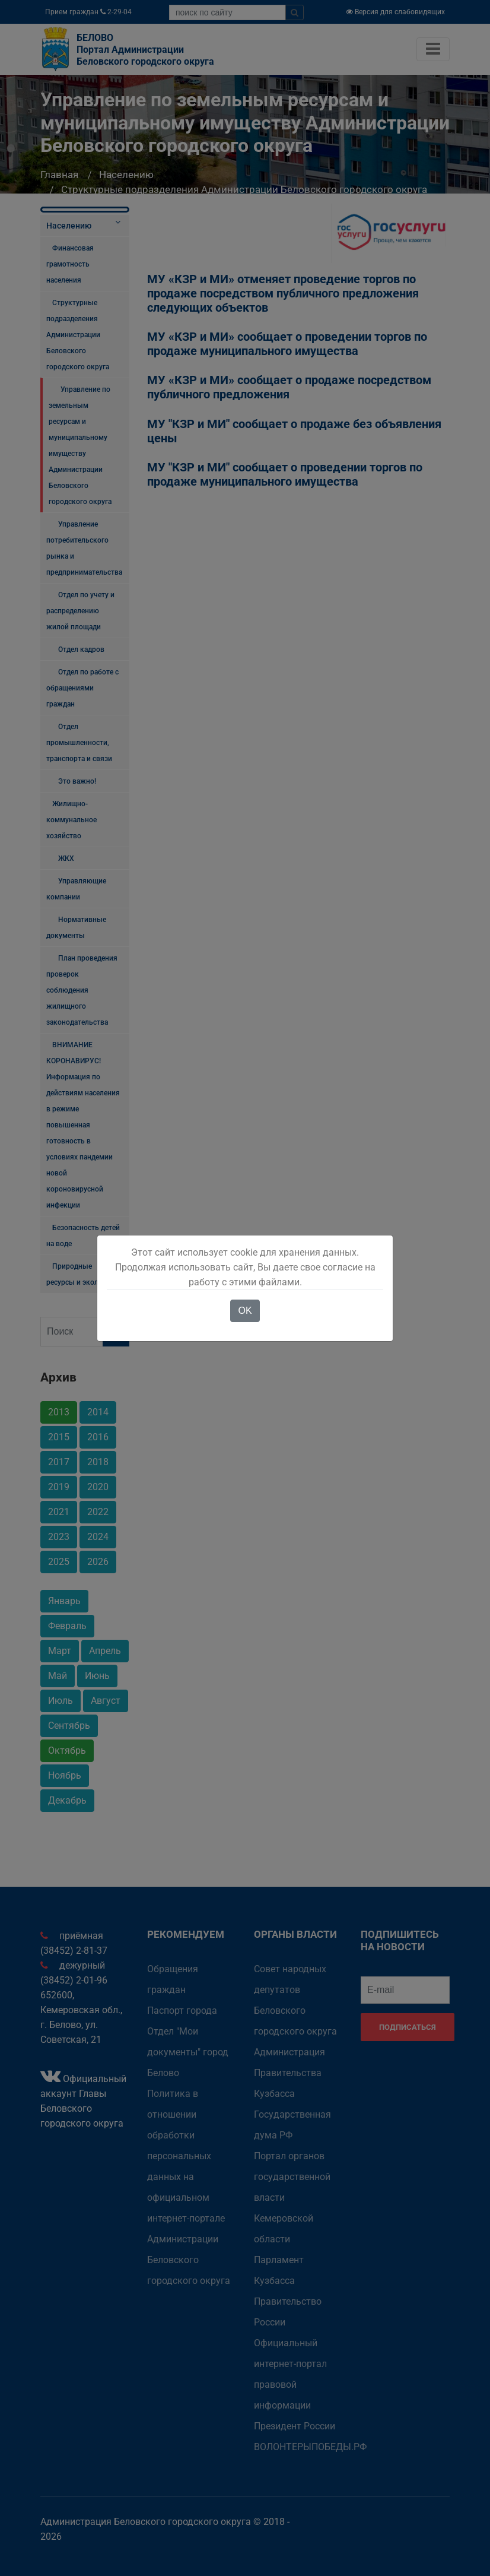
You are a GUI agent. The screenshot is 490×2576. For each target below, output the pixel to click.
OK (245, 1311)
